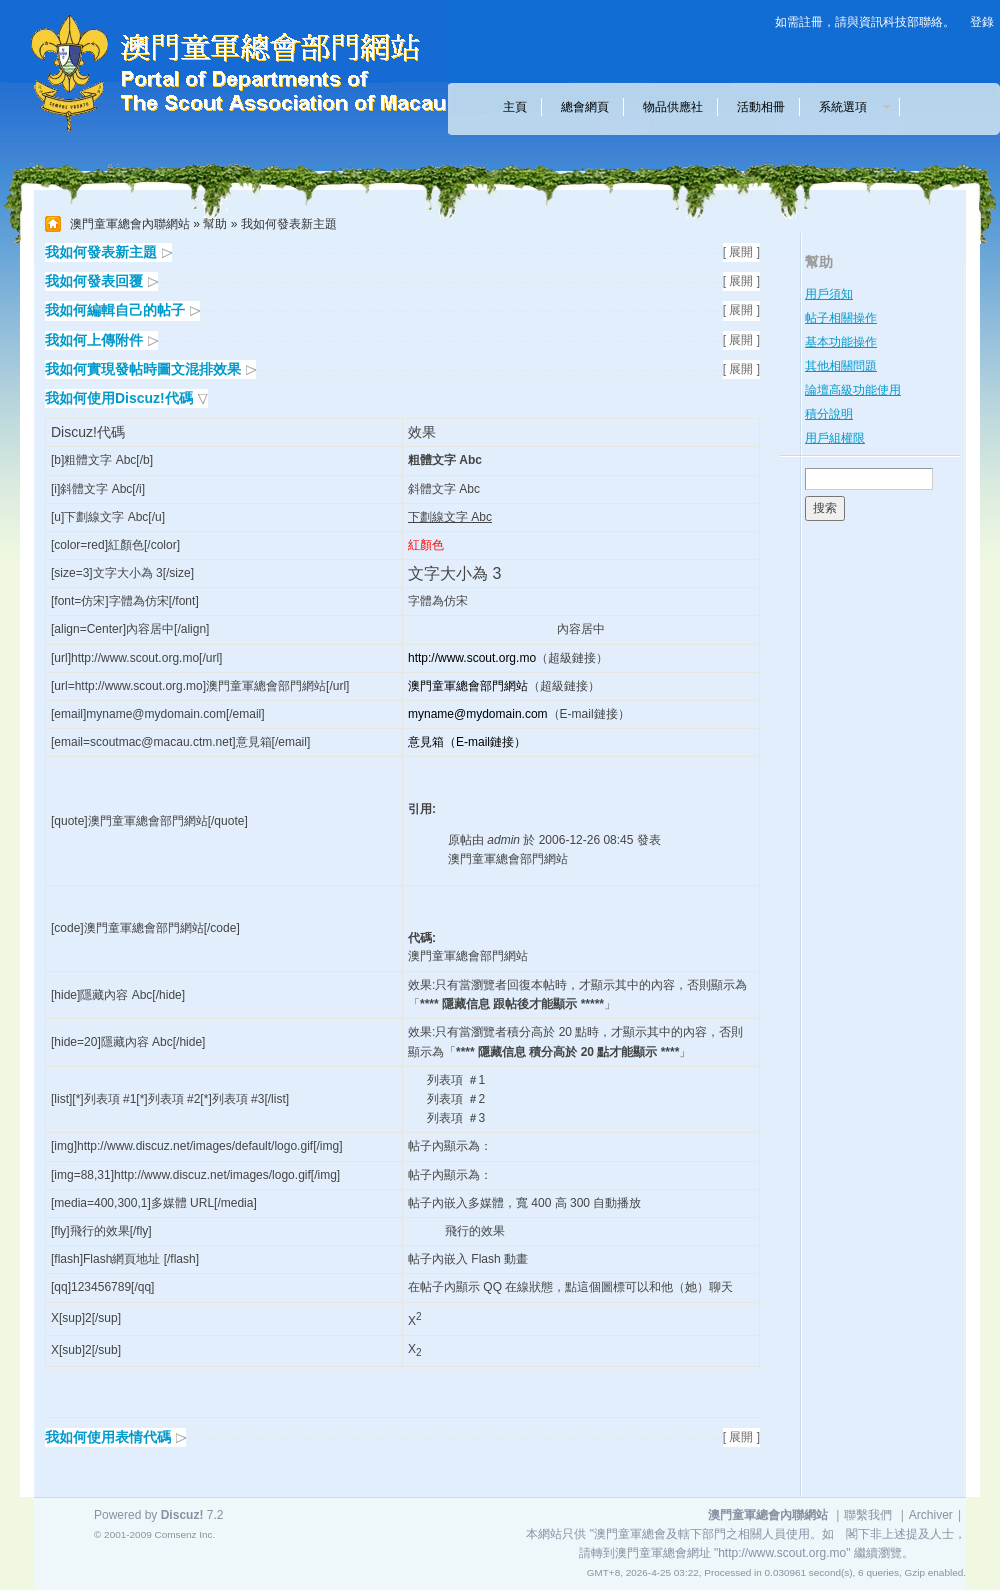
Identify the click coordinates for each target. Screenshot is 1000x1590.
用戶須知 (829, 294)
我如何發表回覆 (94, 281)
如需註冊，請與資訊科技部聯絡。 (865, 22)
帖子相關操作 (841, 318)
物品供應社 (673, 107)
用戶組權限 (835, 438)
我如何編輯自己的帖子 (115, 310)
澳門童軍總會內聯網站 (130, 224)
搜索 (825, 508)
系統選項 (849, 107)
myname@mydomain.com (478, 714)
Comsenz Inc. (184, 1534)
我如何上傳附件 (94, 340)
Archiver (931, 1515)
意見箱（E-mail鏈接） (467, 742)
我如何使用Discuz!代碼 (119, 398)
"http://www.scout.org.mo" (782, 1553)
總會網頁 (585, 107)
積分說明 (829, 414)
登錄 (982, 22)
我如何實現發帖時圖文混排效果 (143, 369)
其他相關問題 (841, 366)
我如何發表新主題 (101, 252)
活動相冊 (761, 107)
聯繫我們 (868, 1515)
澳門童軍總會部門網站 (468, 686)
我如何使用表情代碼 (108, 1437)
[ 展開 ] (741, 252)
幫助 (215, 224)
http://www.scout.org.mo (472, 658)
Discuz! (182, 1515)
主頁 (515, 107)
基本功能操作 (841, 342)
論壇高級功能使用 (853, 390)
